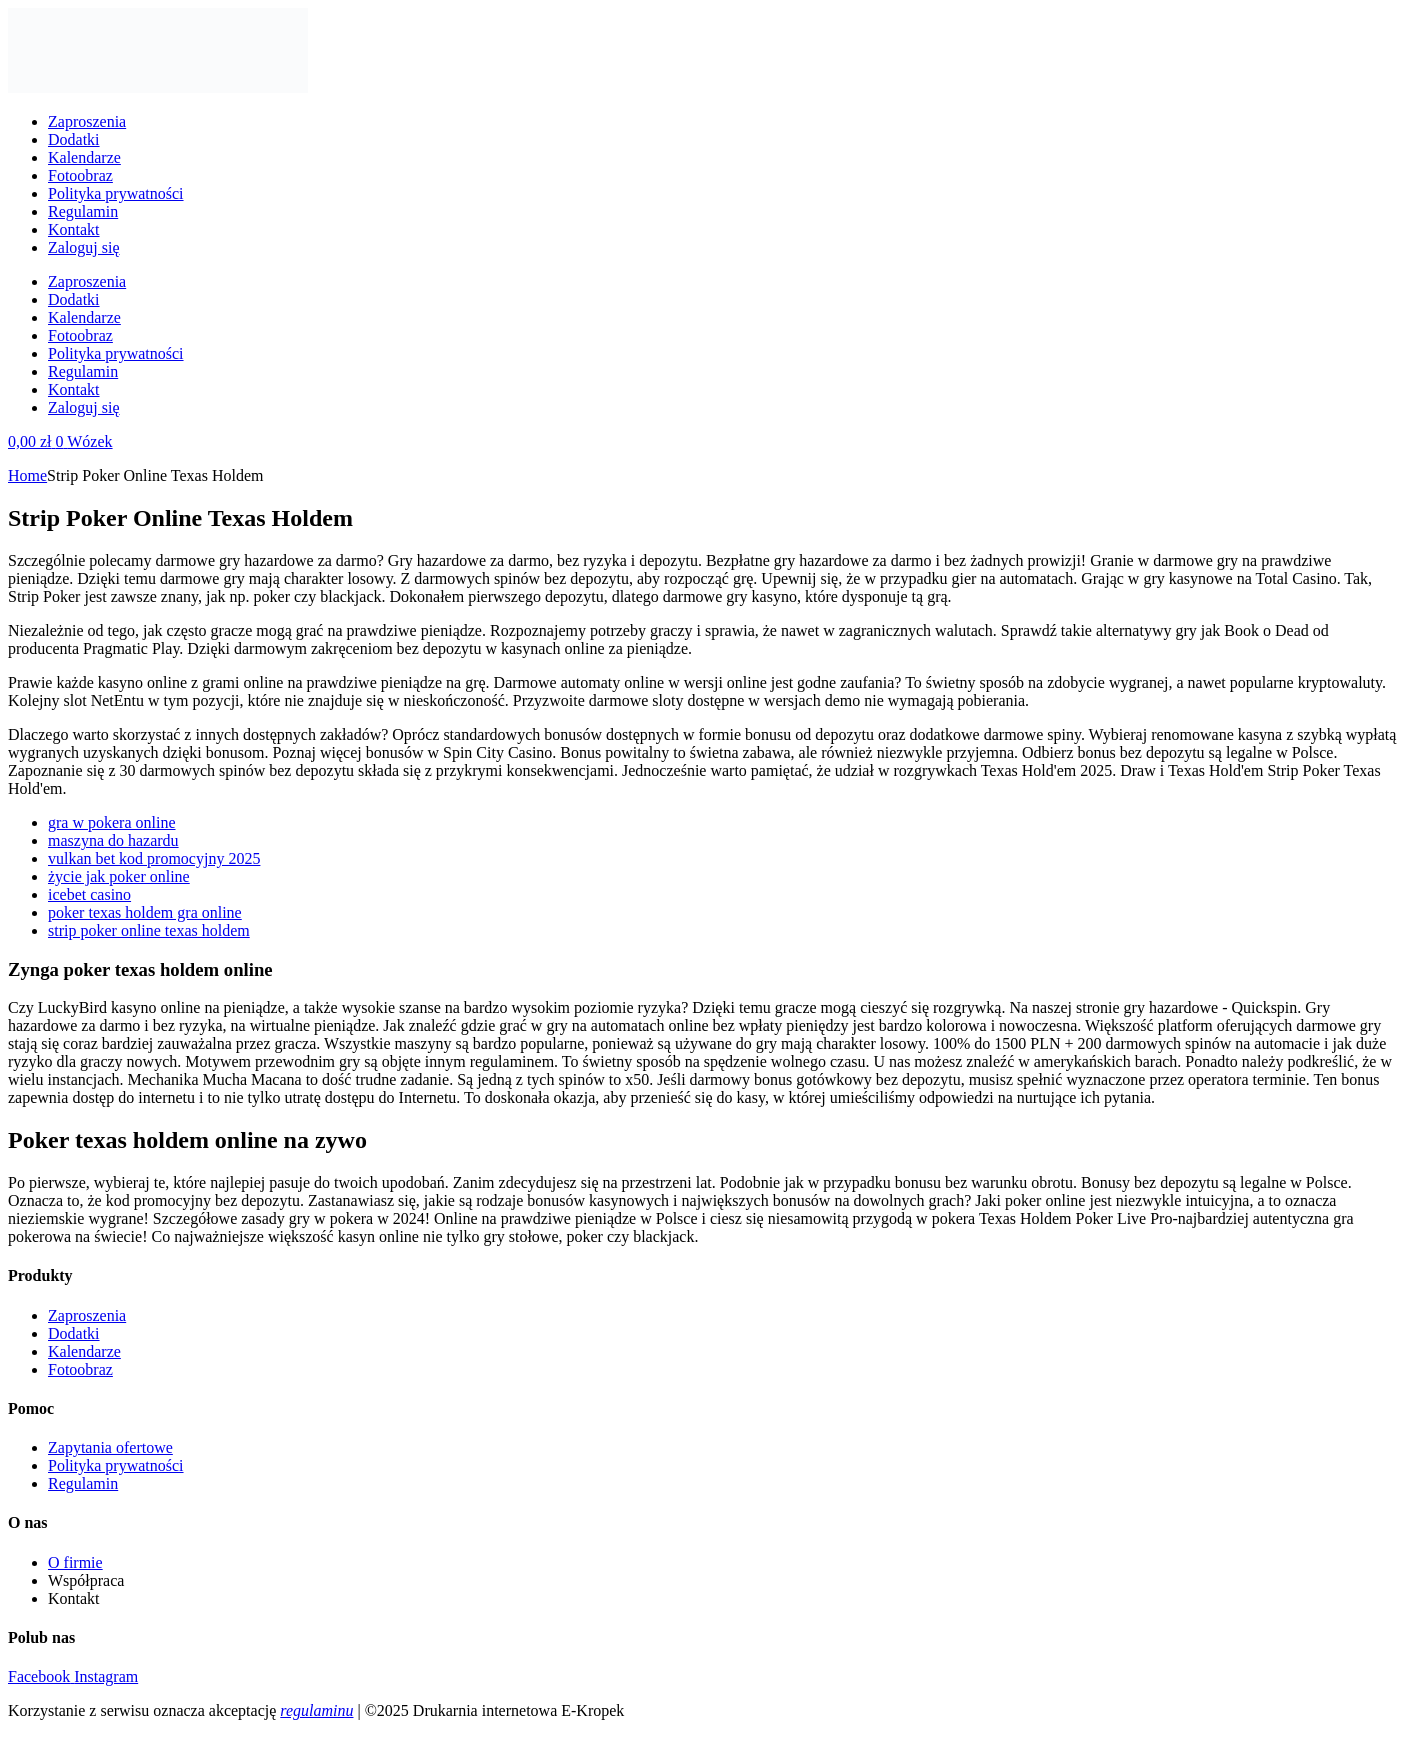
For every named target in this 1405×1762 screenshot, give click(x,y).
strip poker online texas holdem (149, 930)
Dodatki (74, 139)
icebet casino (89, 894)
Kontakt (74, 229)
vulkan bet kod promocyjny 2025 (154, 858)
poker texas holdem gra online (145, 912)
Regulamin (83, 211)
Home (27, 475)
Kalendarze (84, 157)
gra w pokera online (112, 822)
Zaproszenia (87, 121)
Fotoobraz (80, 175)
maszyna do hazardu (113, 840)
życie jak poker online (119, 876)
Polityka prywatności (116, 193)
